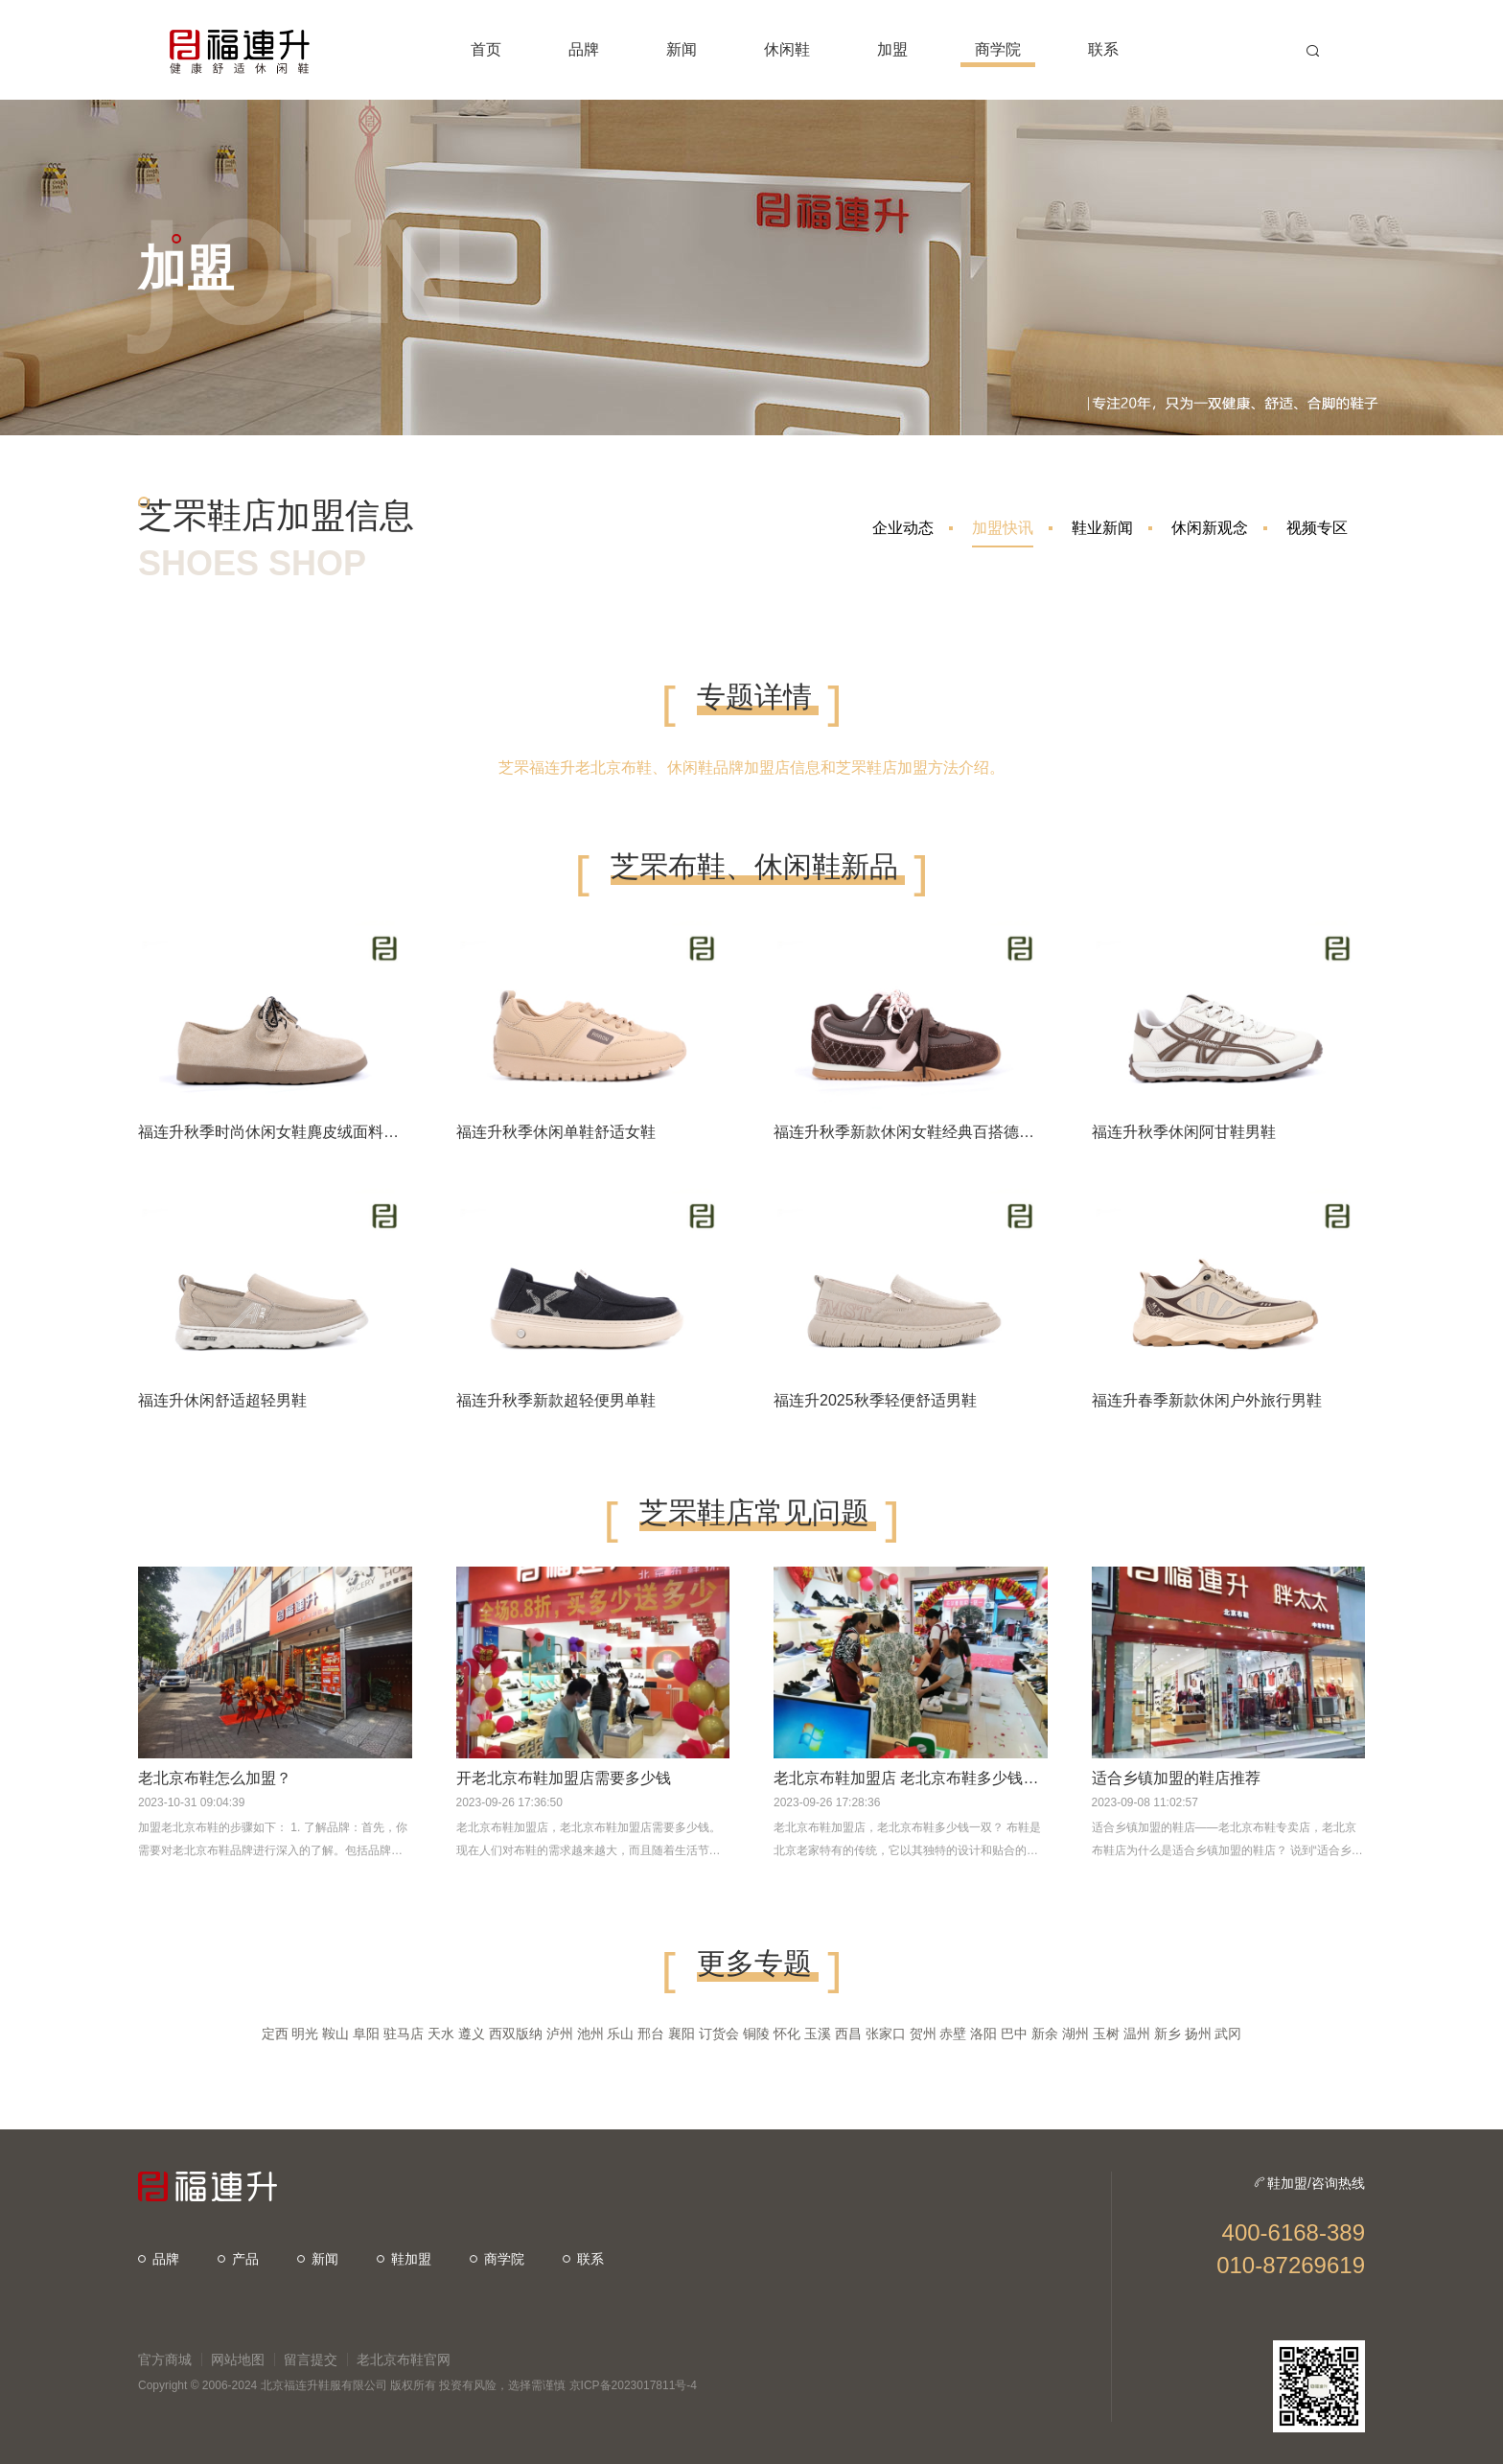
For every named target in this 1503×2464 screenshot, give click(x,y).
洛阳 (983, 2033)
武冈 (1227, 2033)
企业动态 (903, 528)
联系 (583, 2258)
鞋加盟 (404, 2258)
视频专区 (1317, 528)
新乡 (1167, 2033)
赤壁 (952, 2033)
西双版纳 (516, 2033)
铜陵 (756, 2033)
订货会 (719, 2033)
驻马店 (403, 2033)
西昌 (848, 2033)
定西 (275, 2033)
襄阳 (681, 2033)
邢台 (650, 2033)
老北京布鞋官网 (404, 2359)
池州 (590, 2033)
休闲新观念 (1209, 528)
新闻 (317, 2258)
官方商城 (165, 2359)
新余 (1044, 2033)
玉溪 (817, 2033)
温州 (1136, 2033)
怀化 (787, 2033)
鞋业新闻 (1102, 528)
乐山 (620, 2033)
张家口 (886, 2033)
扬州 (1198, 2033)
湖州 (1075, 2033)
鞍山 (335, 2033)
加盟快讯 (1002, 533)
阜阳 (366, 2033)
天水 (441, 2033)
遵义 (471, 2033)
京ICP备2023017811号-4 (633, 2385)
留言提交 (310, 2359)
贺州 (923, 2033)
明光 (304, 2033)
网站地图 (238, 2359)
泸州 (559, 2033)
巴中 (1014, 2033)
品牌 (158, 2258)
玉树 (1106, 2033)
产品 (238, 2258)
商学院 (497, 2258)
